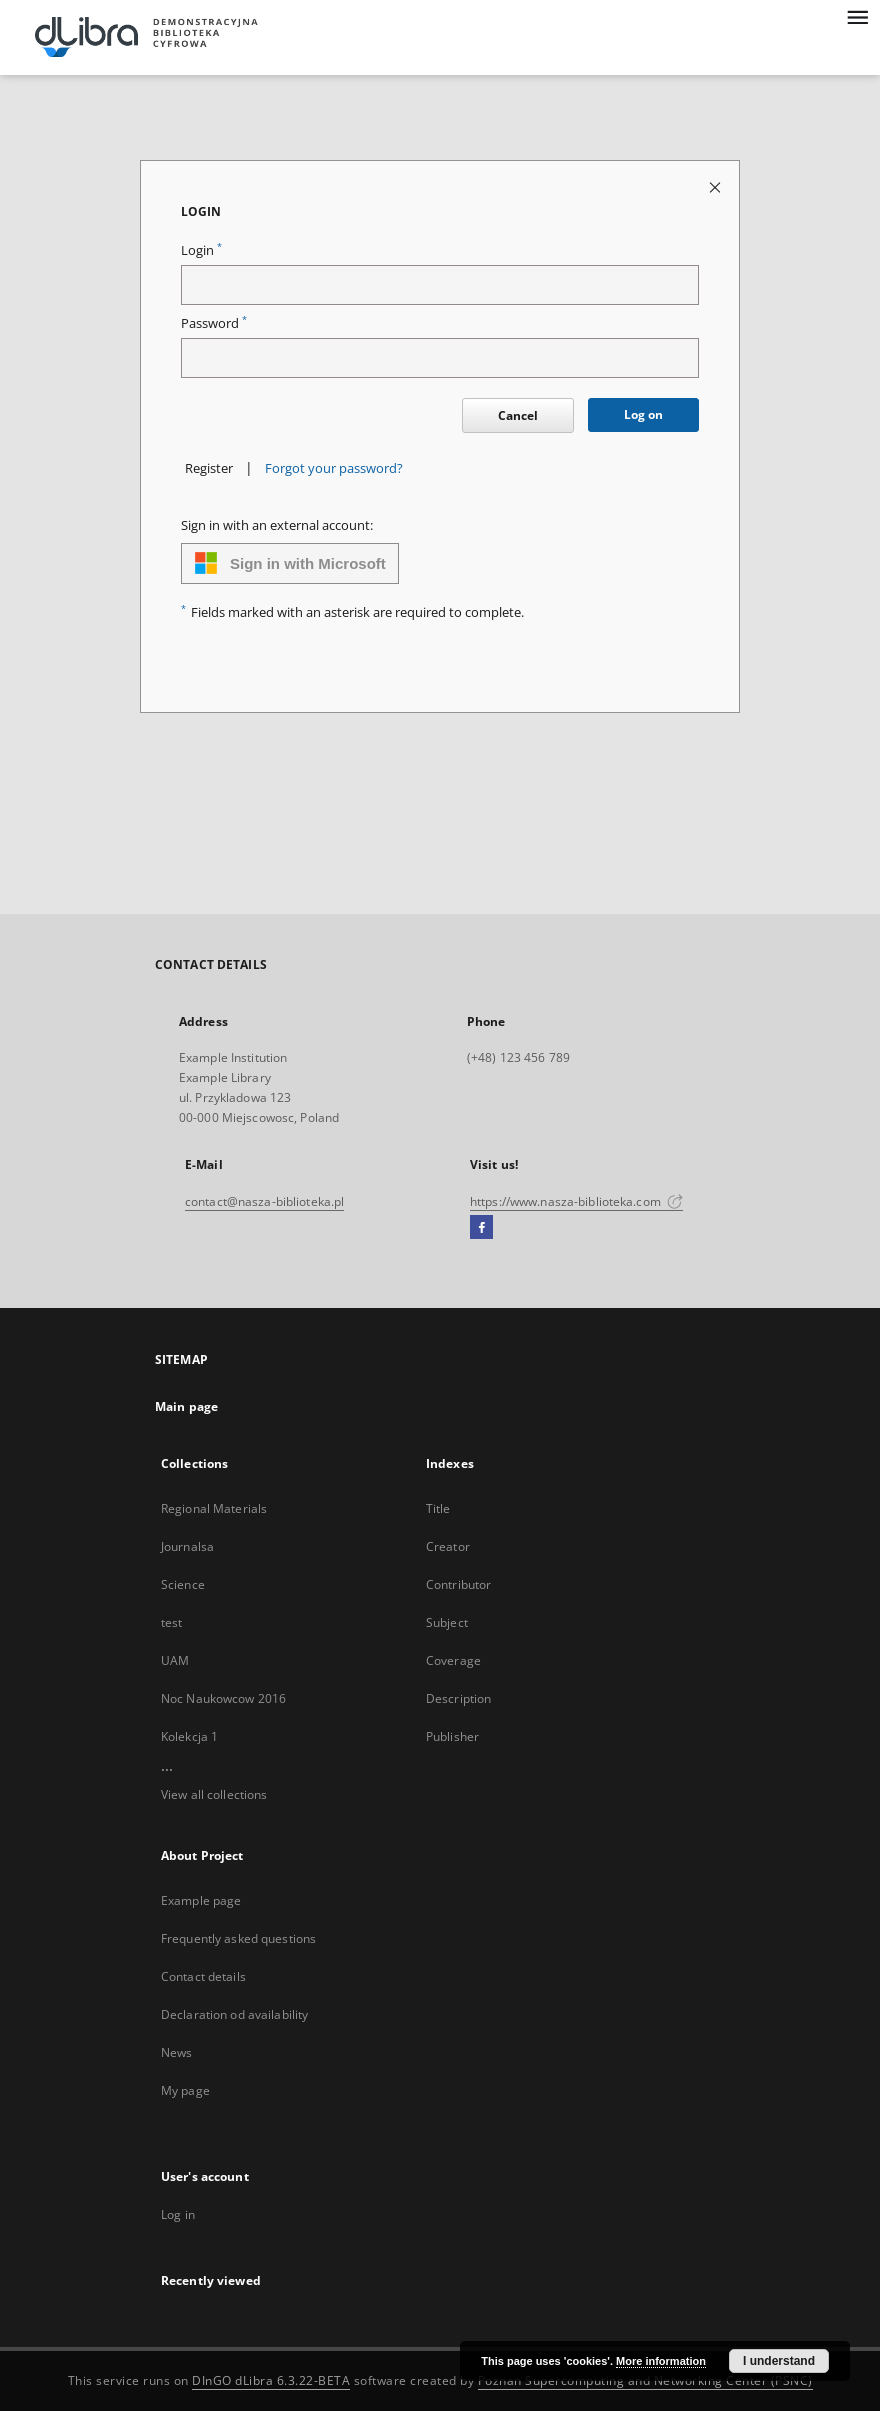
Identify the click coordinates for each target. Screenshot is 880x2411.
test (171, 1622)
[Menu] (857, 16)
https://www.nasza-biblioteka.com (576, 1201)
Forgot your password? (334, 468)
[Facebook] (481, 1228)
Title (438, 1508)
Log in (178, 2214)
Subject (447, 1622)
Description (458, 1698)
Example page (201, 1900)
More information (661, 2361)
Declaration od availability (234, 2014)
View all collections (214, 1794)
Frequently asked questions (238, 1938)
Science (183, 1584)
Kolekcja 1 (189, 1736)
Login (201, 250)
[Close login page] (716, 186)
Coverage (453, 1660)
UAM (175, 1660)
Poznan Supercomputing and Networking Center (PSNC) (645, 2380)
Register (209, 468)
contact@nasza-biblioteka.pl (264, 1201)
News (176, 2052)
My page (185, 2090)
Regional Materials (214, 1508)
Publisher (452, 1736)
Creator (448, 1546)
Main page (186, 1406)
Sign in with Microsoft (290, 563)
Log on (643, 414)
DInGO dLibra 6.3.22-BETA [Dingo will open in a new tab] (271, 2380)
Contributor (458, 1584)
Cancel (518, 415)
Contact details (203, 1976)
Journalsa (187, 1546)
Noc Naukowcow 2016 (223, 1698)
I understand (779, 2361)
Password (214, 323)
